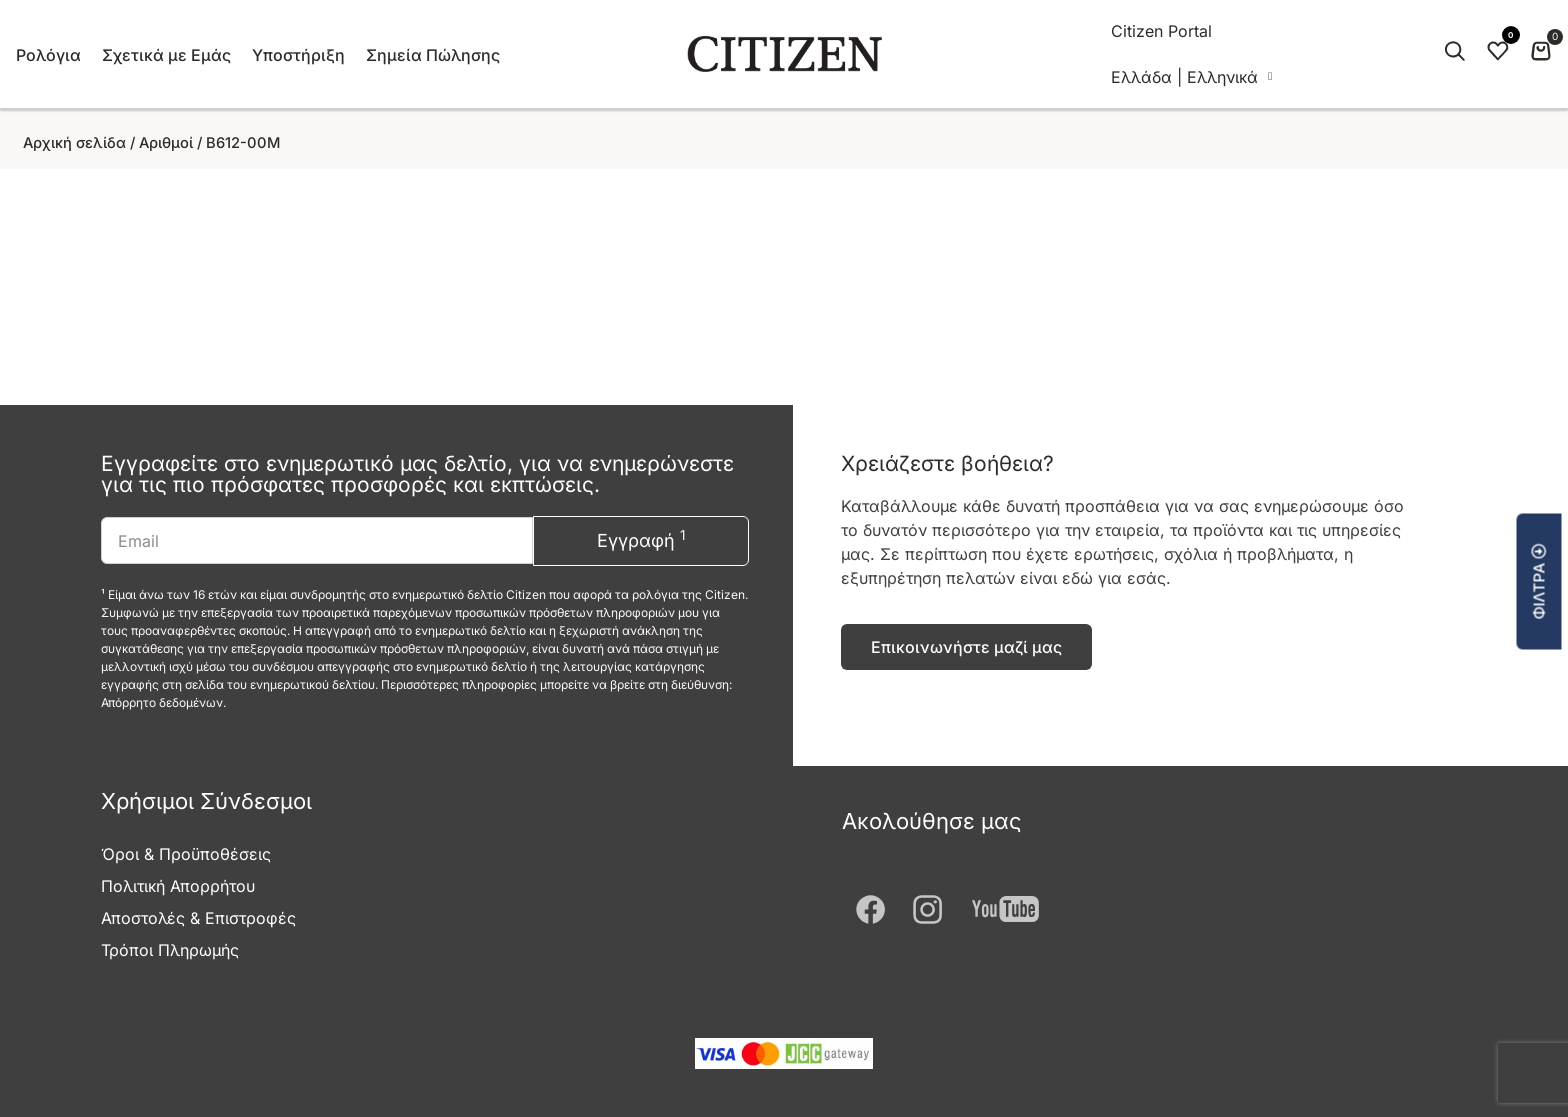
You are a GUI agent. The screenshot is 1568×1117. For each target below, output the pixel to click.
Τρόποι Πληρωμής (170, 950)
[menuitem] (1191, 77)
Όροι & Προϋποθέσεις (186, 854)
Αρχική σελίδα (74, 143)
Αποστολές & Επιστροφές (198, 918)
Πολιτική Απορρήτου (178, 886)
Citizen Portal (1161, 31)
